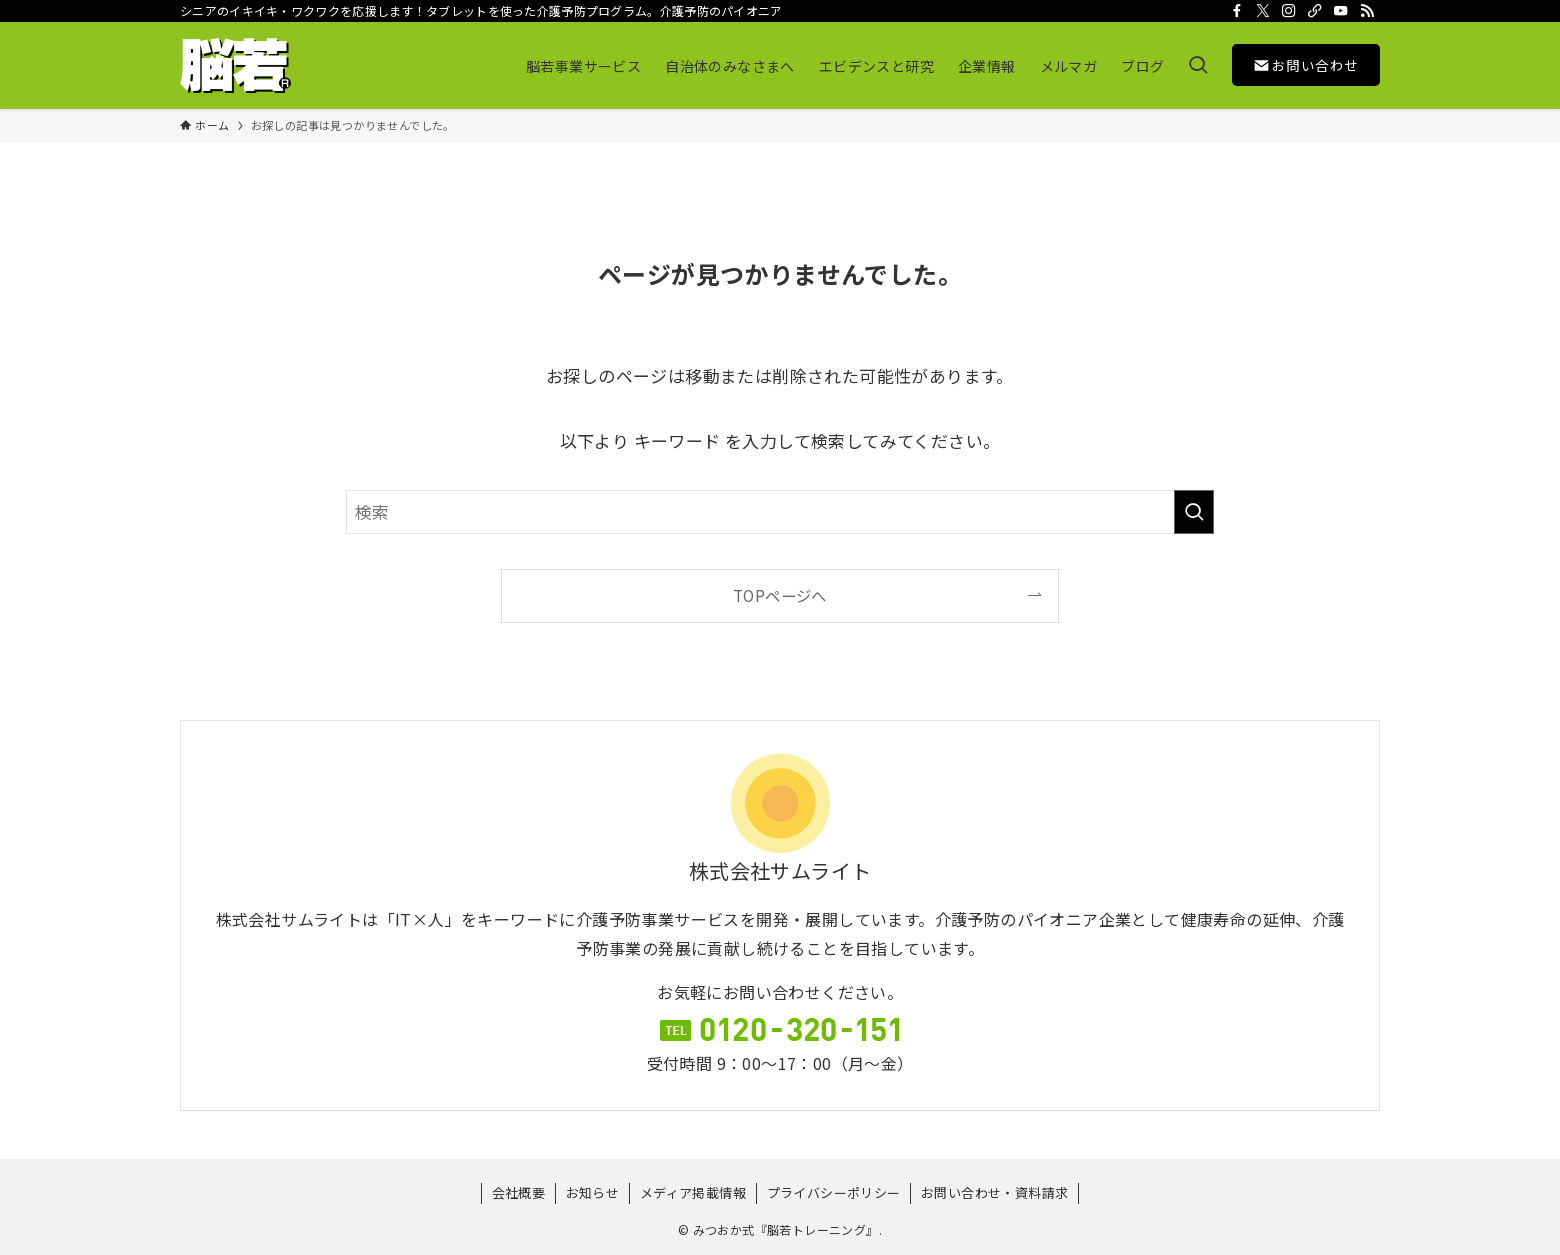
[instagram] (1289, 11)
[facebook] (1237, 11)
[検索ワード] (780, 512)
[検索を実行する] (1194, 512)
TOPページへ (780, 595)
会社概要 (519, 1192)
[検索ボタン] (1198, 65)
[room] (1315, 11)
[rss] (1367, 11)
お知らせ (593, 1192)
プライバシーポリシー (834, 1192)
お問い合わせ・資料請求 (994, 1192)
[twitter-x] (1263, 11)
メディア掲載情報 (693, 1192)
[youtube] (1341, 11)
